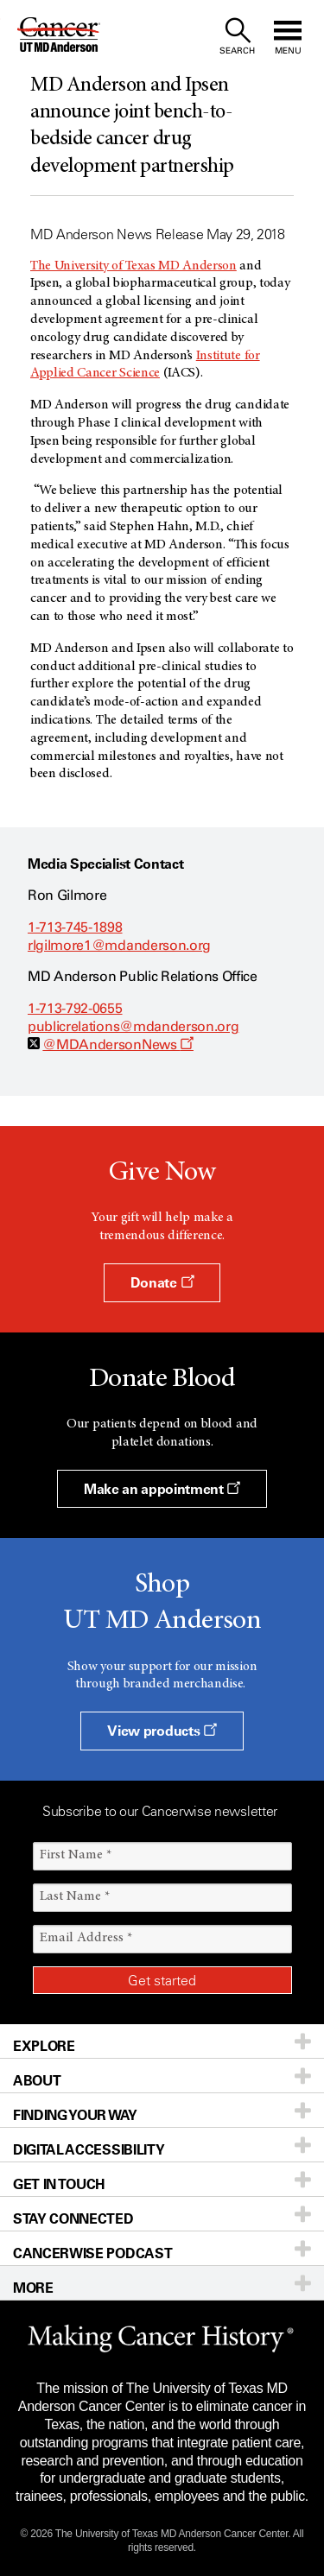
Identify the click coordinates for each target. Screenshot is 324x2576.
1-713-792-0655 (75, 1008)
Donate (162, 1282)
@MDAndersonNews (118, 1044)
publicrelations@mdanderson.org (133, 1026)
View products (161, 1730)
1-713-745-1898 (75, 927)
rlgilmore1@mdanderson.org (119, 945)
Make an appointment (162, 1488)
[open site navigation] (288, 36)
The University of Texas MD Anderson (133, 266)
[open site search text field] (237, 36)
